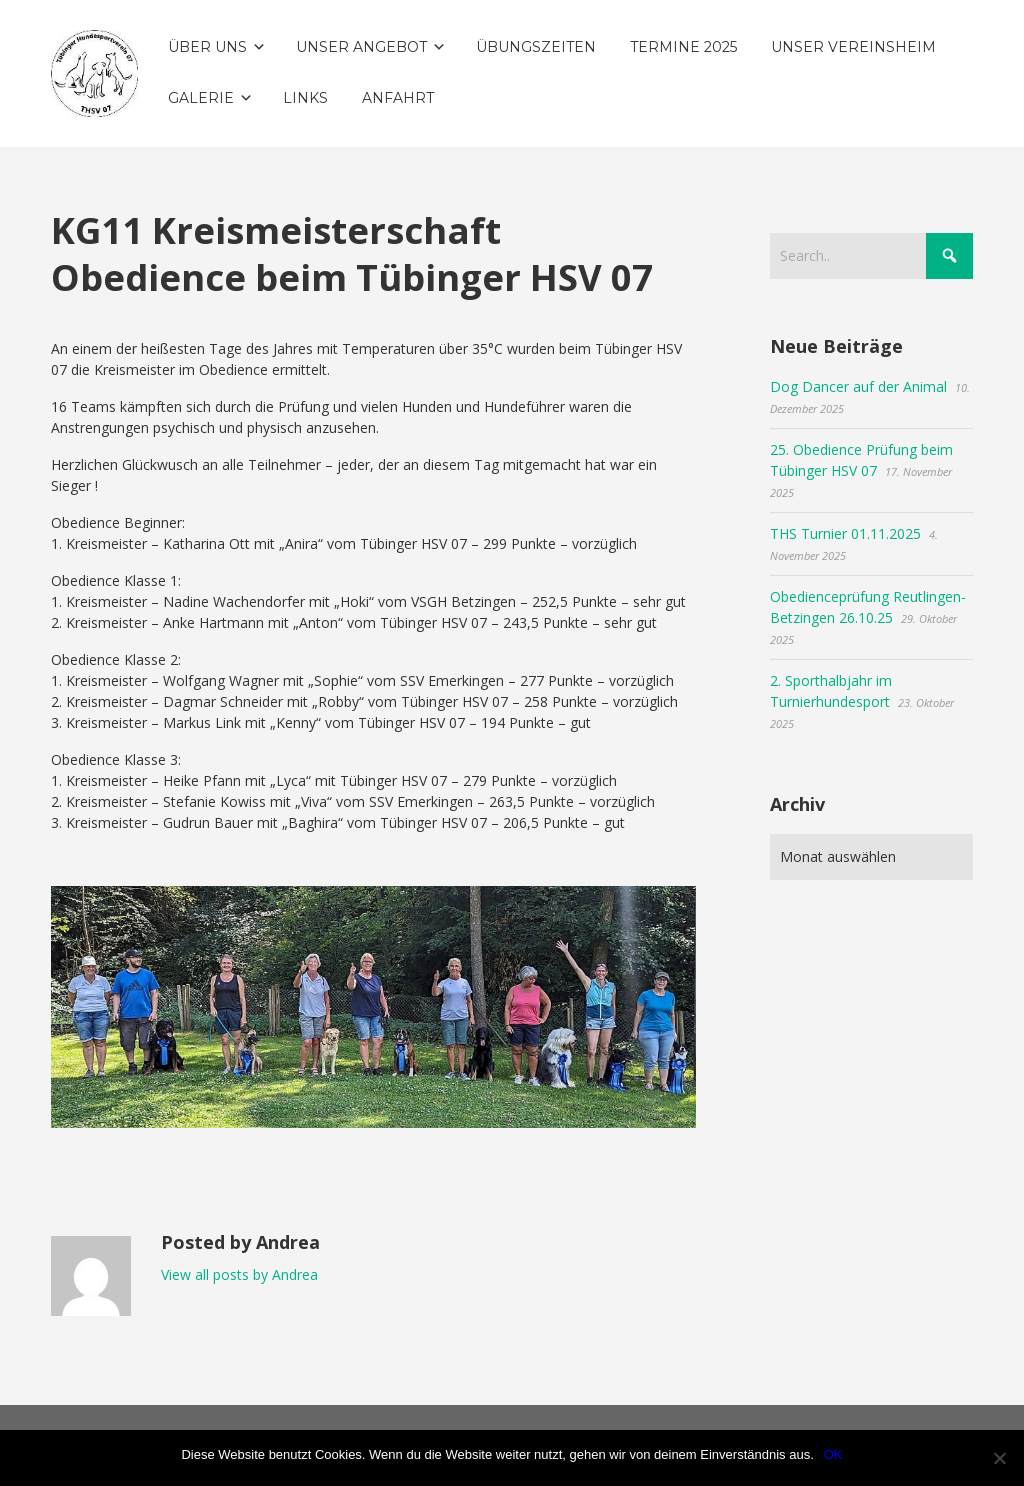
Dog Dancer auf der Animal (858, 386)
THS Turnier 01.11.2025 (845, 533)
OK (833, 1454)
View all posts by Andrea (239, 1274)
